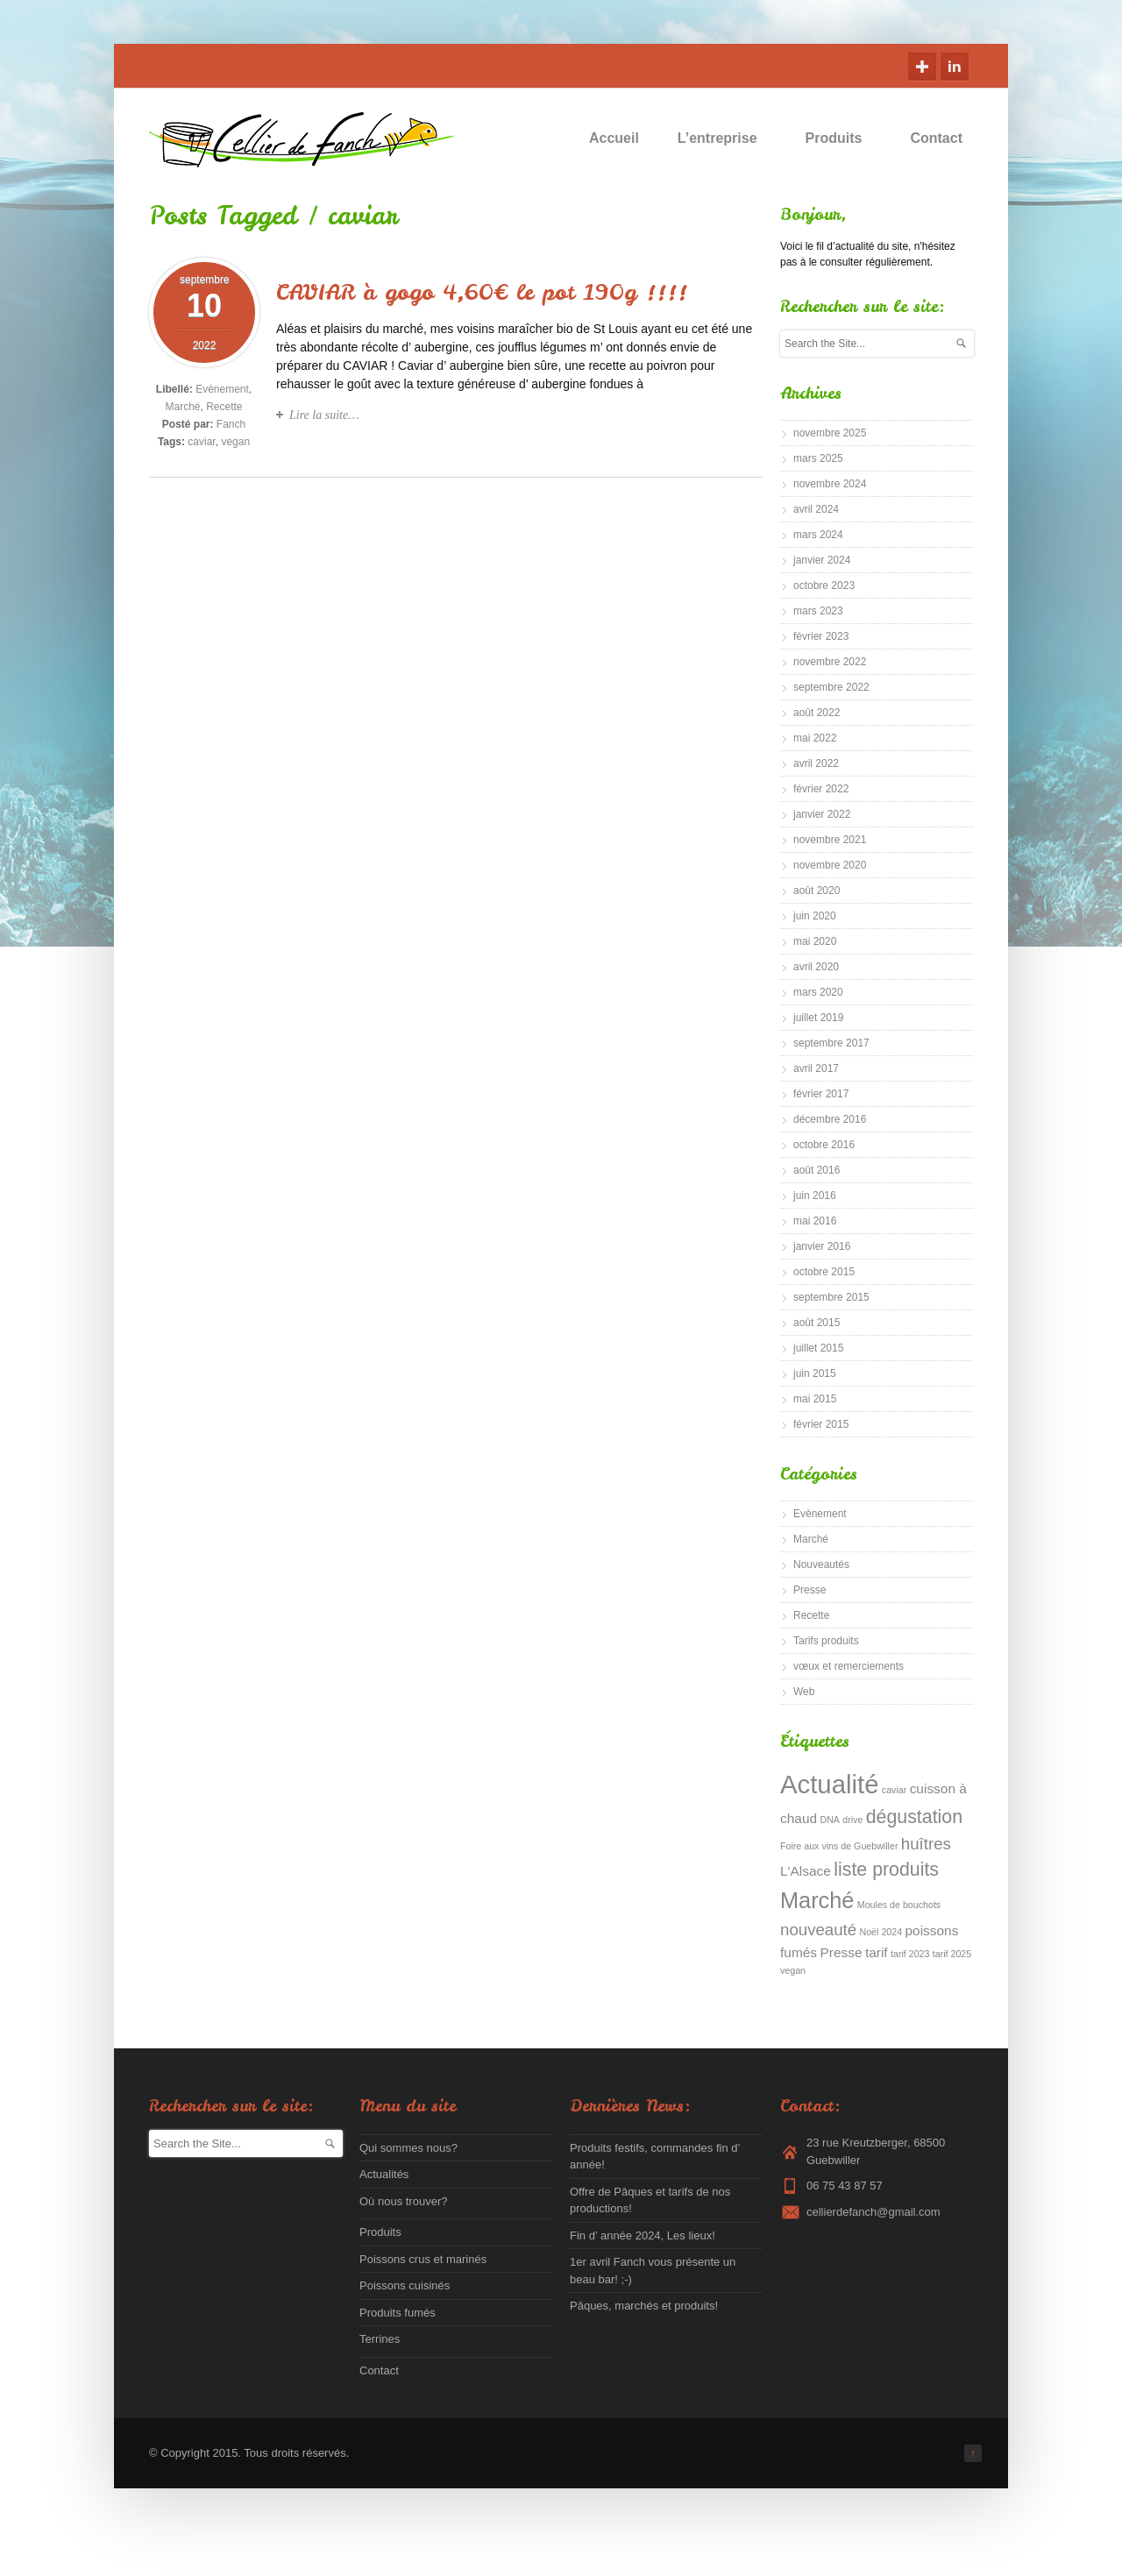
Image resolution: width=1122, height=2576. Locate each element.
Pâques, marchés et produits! (644, 2305)
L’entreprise (725, 138)
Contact (936, 138)
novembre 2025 (829, 433)
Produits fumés (397, 2312)
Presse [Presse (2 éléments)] (841, 1952)
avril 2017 (816, 1068)
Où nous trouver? (403, 2201)
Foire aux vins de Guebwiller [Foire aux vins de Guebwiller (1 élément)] (839, 1846)
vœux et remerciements (848, 1666)
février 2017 (821, 1094)
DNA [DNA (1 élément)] (830, 1819)
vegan (235, 442)
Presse (809, 1590)
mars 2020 (818, 992)
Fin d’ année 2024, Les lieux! (642, 2235)
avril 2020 (816, 967)
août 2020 (816, 890)
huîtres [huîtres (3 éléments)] (926, 1843)
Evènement (222, 389)
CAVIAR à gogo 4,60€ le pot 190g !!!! (481, 292)
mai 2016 (814, 1221)
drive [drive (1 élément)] (852, 1819)
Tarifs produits (826, 1641)
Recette (224, 407)
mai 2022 (814, 738)
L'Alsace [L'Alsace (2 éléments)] (805, 1870)
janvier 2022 (821, 814)
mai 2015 (814, 1399)
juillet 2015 (818, 1348)
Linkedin (955, 67)
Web (803, 1691)
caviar (201, 442)
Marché (182, 407)
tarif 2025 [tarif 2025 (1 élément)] (952, 1953)
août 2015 (816, 1322)
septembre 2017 (831, 1043)
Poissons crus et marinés (422, 2259)
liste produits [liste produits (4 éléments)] (886, 1869)
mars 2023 (818, 611)
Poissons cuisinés (404, 2285)
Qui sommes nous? (408, 2147)
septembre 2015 (831, 1297)
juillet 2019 (818, 1017)
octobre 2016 (824, 1145)
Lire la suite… (324, 415)
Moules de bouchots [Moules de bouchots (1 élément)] (899, 1904)
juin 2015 (814, 1373)
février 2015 (821, 1424)
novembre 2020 (829, 865)
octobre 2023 (824, 585)
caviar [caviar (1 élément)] (894, 1790)
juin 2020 (814, 916)
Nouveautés (821, 1564)
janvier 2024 (821, 560)
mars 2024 (818, 535)
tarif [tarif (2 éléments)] (876, 1952)
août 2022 (816, 712)
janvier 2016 (821, 1246)
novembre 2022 (829, 662)
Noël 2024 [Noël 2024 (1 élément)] (881, 1932)
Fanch (231, 424)
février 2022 (821, 789)
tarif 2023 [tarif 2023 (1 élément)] (910, 1953)
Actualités (383, 2174)
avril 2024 (816, 509)
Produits (842, 138)
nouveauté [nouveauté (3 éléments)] (818, 1929)
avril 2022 (816, 763)
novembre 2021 (829, 840)
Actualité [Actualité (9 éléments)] (829, 1784)
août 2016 (816, 1170)
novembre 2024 (829, 484)
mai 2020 (814, 941)
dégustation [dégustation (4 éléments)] (914, 1816)
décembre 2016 (829, 1119)
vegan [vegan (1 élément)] (793, 1970)
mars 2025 (818, 458)
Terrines (379, 2338)
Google (922, 67)
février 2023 (821, 636)
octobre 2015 (824, 1272)
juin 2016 (814, 1195)
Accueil (614, 138)
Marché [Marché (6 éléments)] (817, 1900)
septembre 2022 (831, 687)
